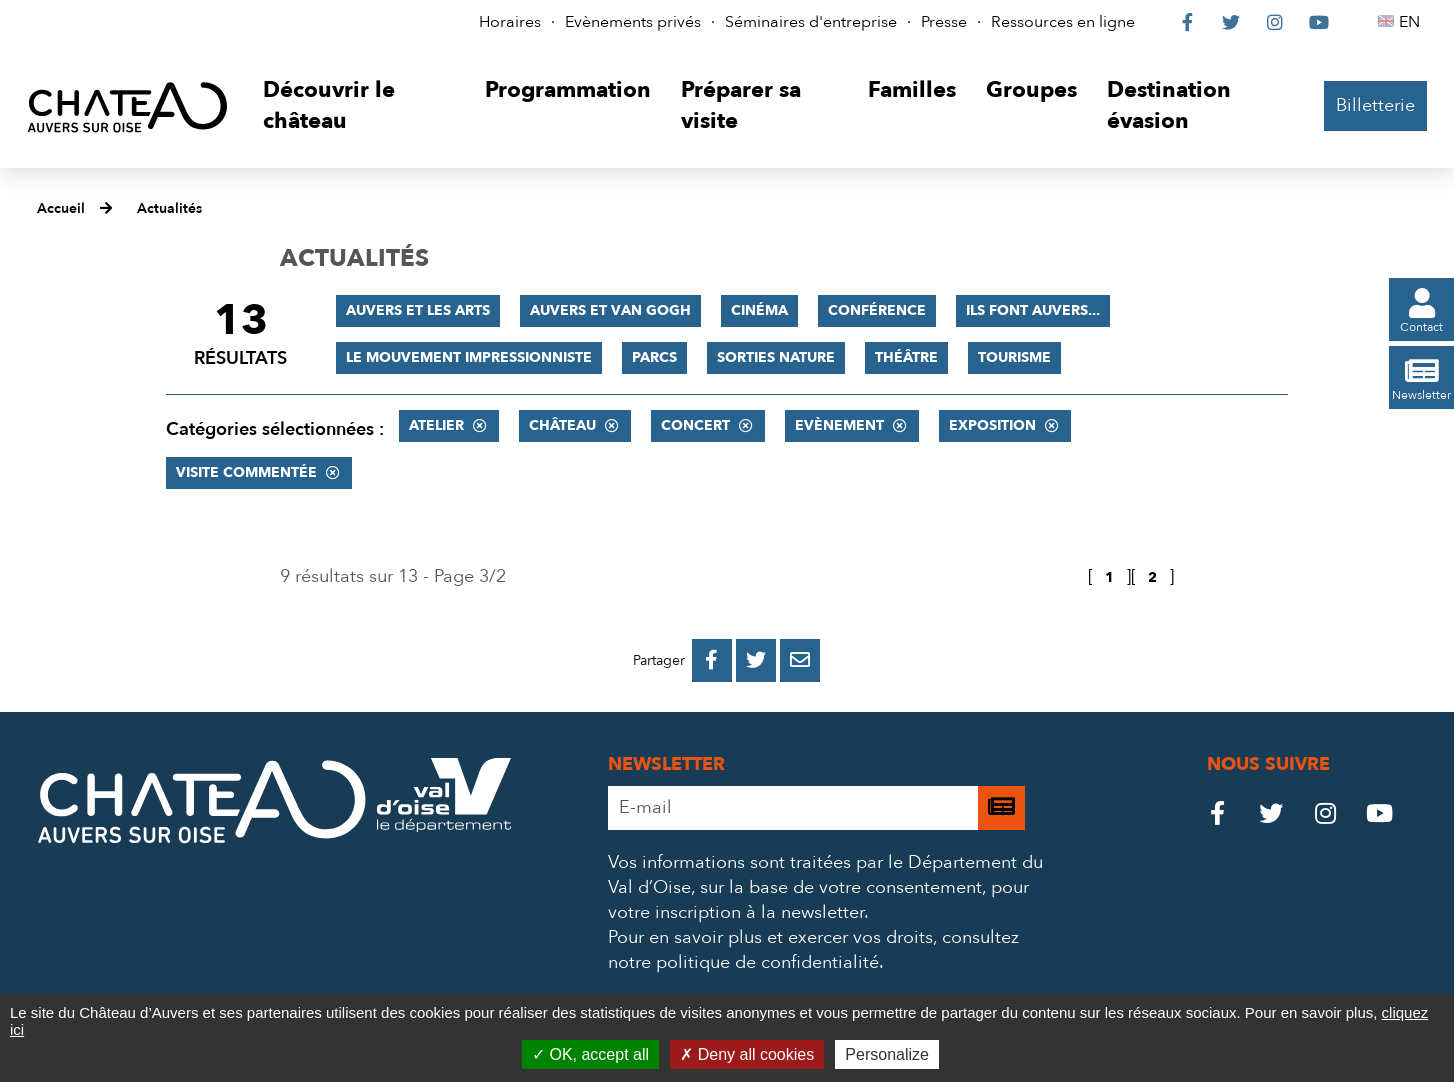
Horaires (510, 22)
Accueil (61, 208)
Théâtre (906, 357)
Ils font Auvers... (1033, 310)
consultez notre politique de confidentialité (813, 950)
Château (562, 425)
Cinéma (759, 310)
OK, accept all (590, 1054)
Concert (695, 425)
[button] (358, 106)
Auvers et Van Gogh (610, 310)
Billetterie (1375, 105)
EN (1412, 22)
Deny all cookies (747, 1054)
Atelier (436, 425)
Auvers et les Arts (418, 310)
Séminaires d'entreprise (811, 22)
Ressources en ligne (1063, 22)
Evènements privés (633, 22)
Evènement (839, 425)
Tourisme (1014, 357)
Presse (944, 22)
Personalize (887, 1054)
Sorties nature (776, 357)
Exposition (992, 425)
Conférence (877, 310)
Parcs (654, 357)
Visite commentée (246, 472)
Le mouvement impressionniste (469, 357)
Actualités (169, 208)
